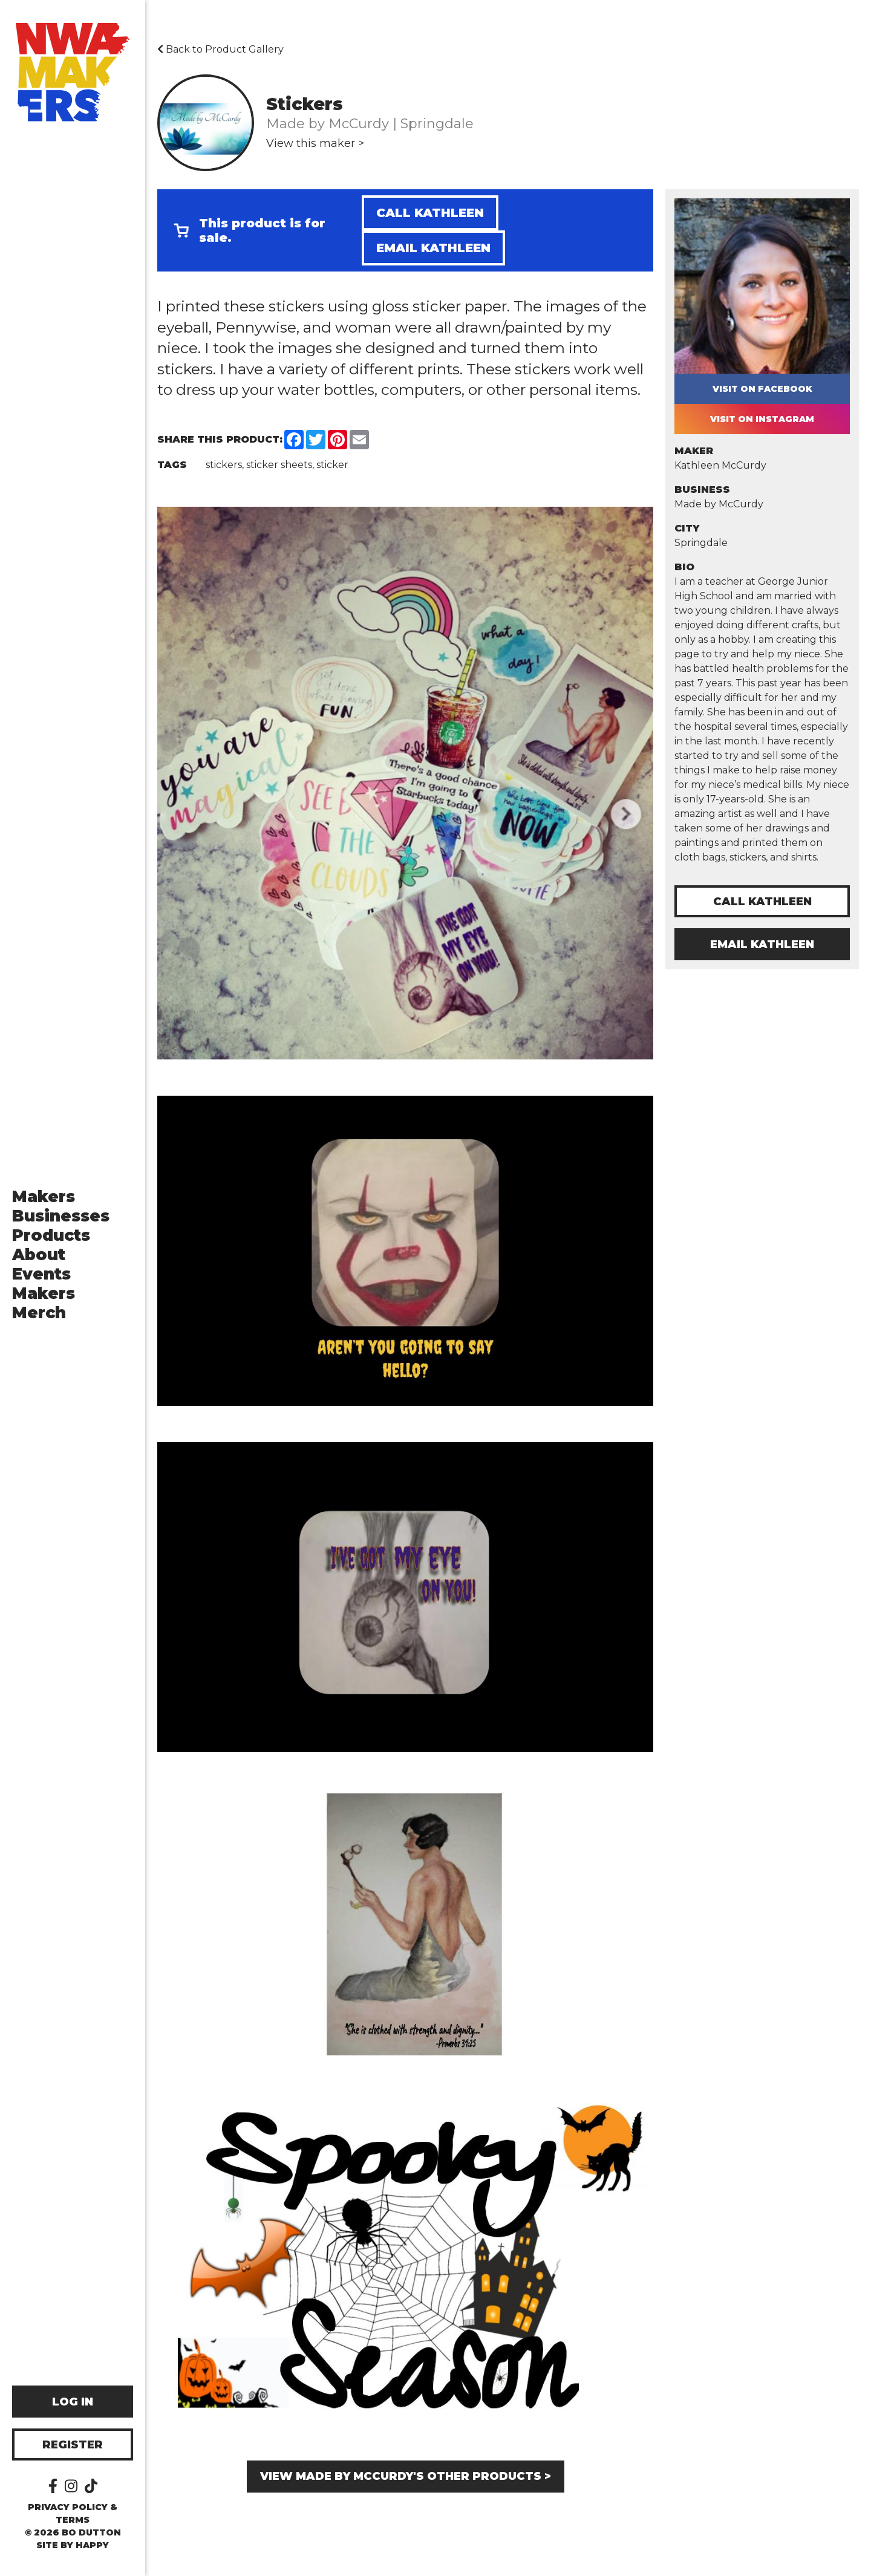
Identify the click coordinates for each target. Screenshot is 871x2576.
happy (92, 2545)
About (38, 1254)
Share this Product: (219, 439)
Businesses (60, 1216)
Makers (43, 1196)
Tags (172, 464)
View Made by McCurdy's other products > (405, 2476)
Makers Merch (43, 1303)
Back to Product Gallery (220, 49)
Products (51, 1235)
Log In (72, 2401)
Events (41, 1274)
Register (72, 2444)
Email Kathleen (433, 248)
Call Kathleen (430, 213)
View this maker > (315, 143)
